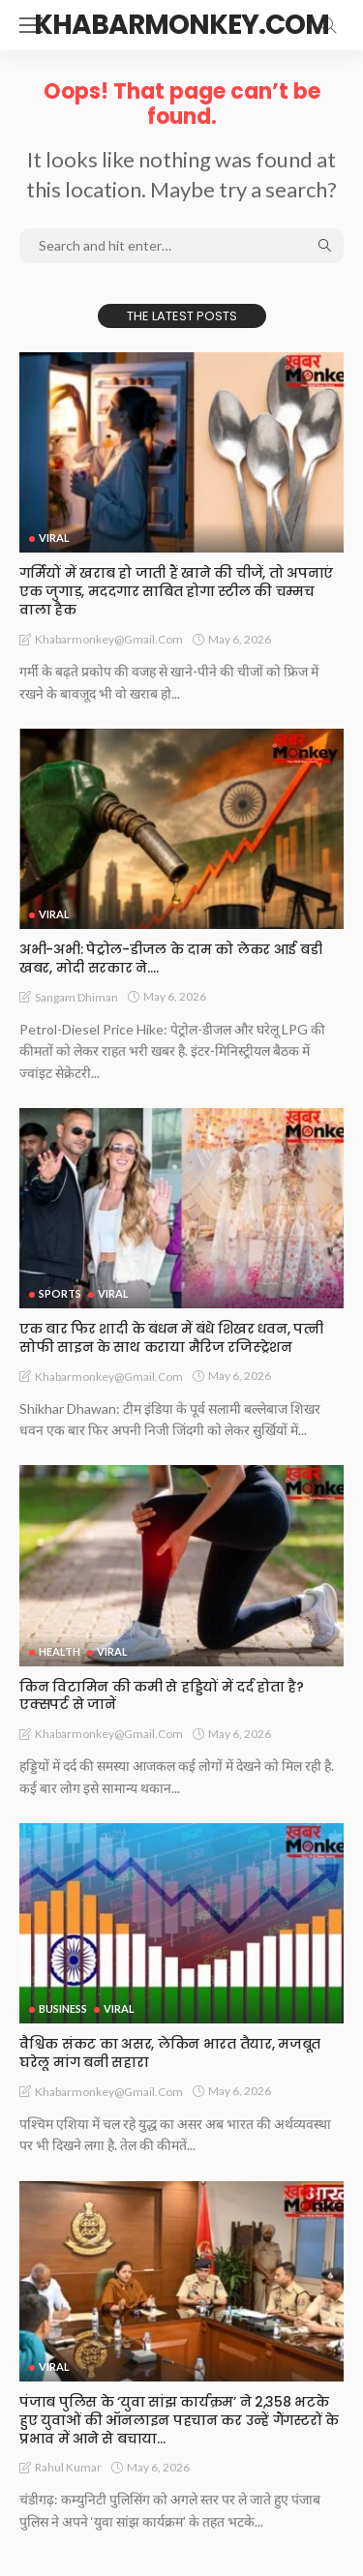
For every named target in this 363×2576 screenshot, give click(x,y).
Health (59, 1651)
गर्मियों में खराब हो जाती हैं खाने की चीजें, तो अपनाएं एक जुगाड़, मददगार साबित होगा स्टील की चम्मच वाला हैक (176, 591)
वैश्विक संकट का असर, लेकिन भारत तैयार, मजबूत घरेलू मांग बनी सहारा (169, 2053)
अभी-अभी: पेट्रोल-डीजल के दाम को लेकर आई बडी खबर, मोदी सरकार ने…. (170, 958)
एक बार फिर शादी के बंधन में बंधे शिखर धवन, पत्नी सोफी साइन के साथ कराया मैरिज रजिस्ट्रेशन (170, 1338)
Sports (60, 1293)
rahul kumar (68, 2467)
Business (63, 2008)
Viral (54, 537)
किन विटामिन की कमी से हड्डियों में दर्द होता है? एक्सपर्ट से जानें (161, 1696)
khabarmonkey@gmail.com (109, 639)
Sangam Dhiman (76, 997)
